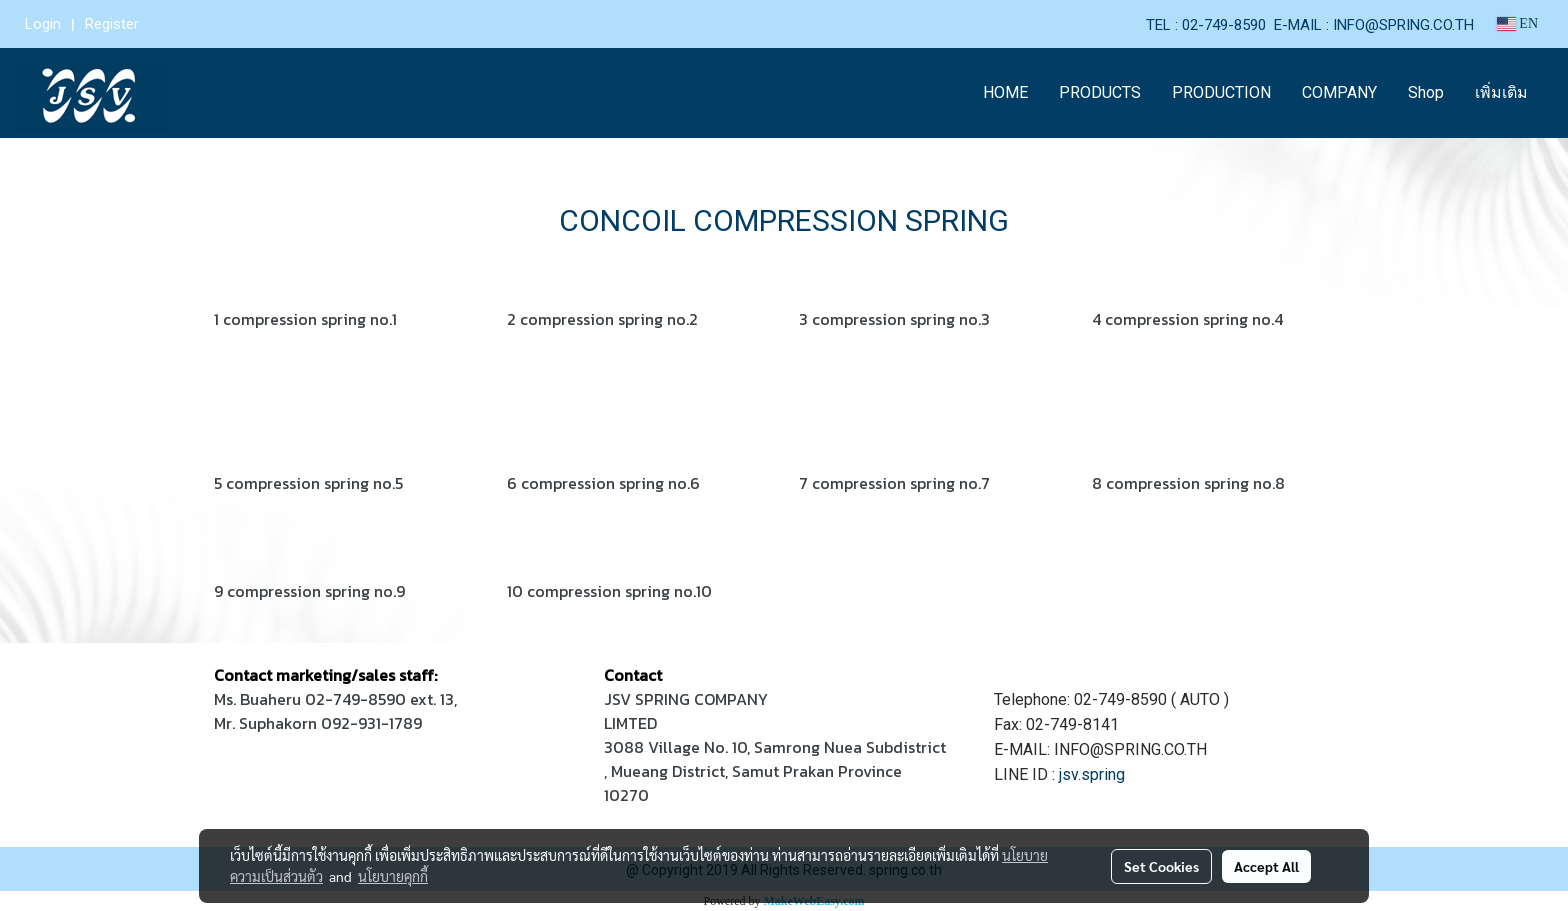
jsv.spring (1092, 774)
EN (1517, 23)
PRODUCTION (1221, 92)
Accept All (1266, 866)
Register (112, 24)
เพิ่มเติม (1501, 92)
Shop (1426, 92)
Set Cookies (1161, 866)
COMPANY (1339, 92)
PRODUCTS (1100, 92)
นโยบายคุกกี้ (393, 876)
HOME (1005, 92)
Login (43, 24)
